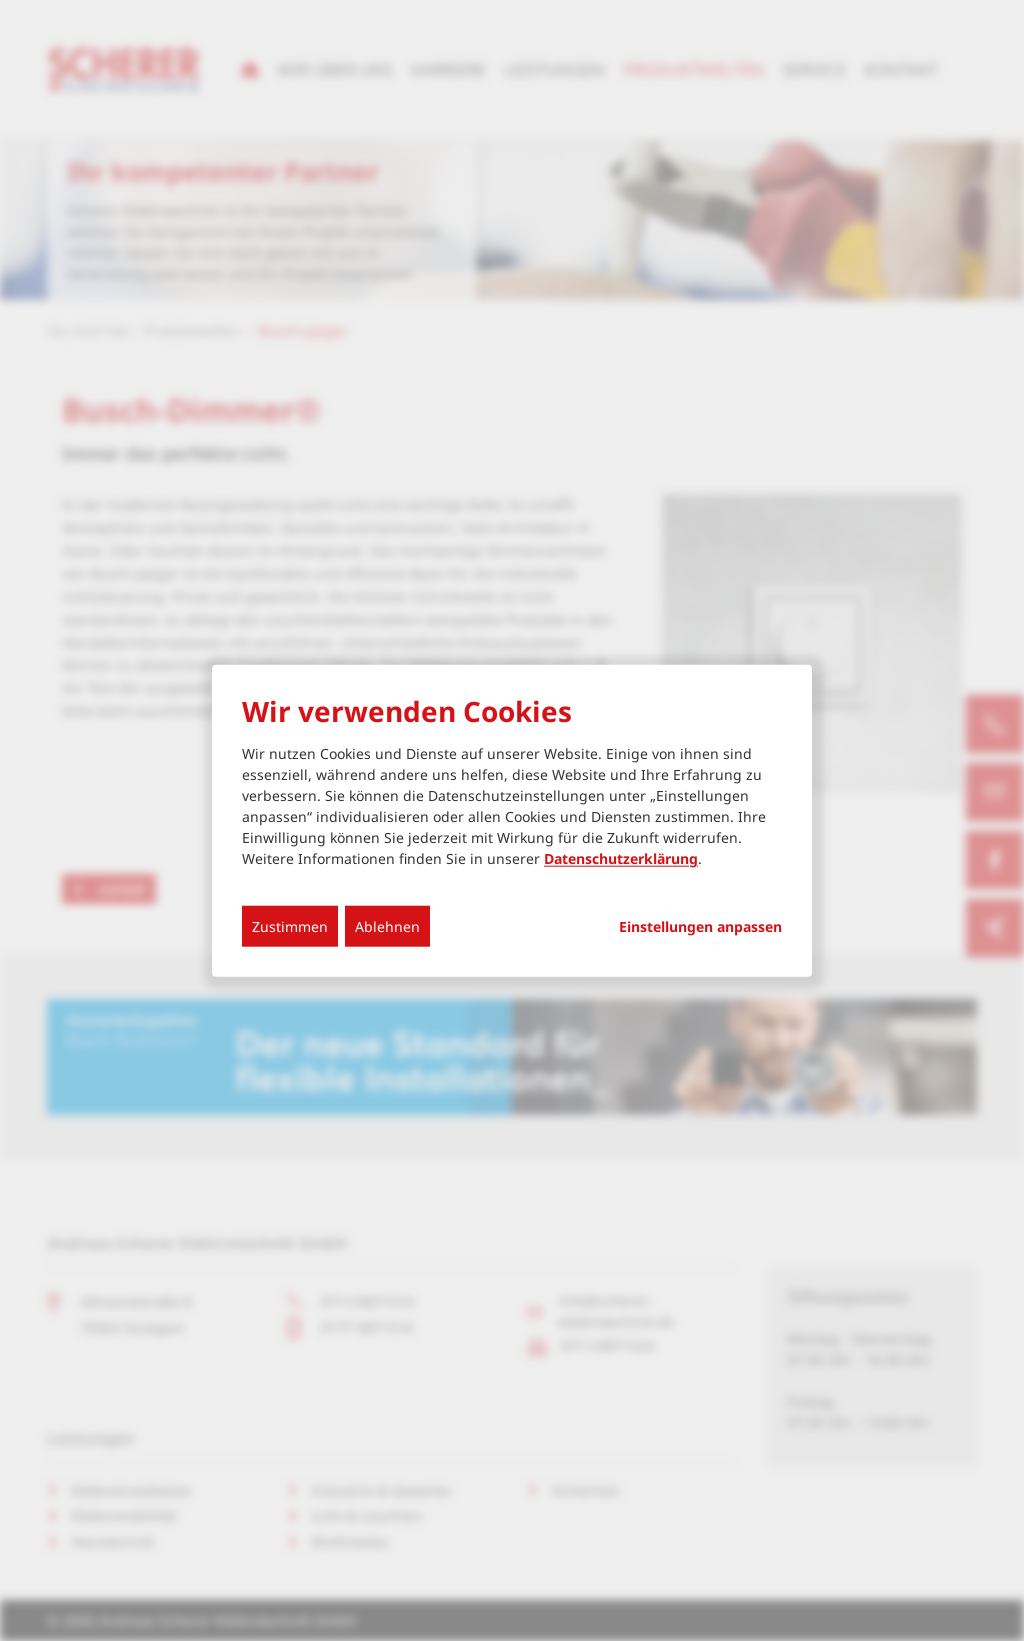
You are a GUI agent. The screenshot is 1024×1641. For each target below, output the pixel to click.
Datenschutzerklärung (621, 858)
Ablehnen (387, 926)
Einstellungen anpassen (700, 927)
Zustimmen (290, 926)
